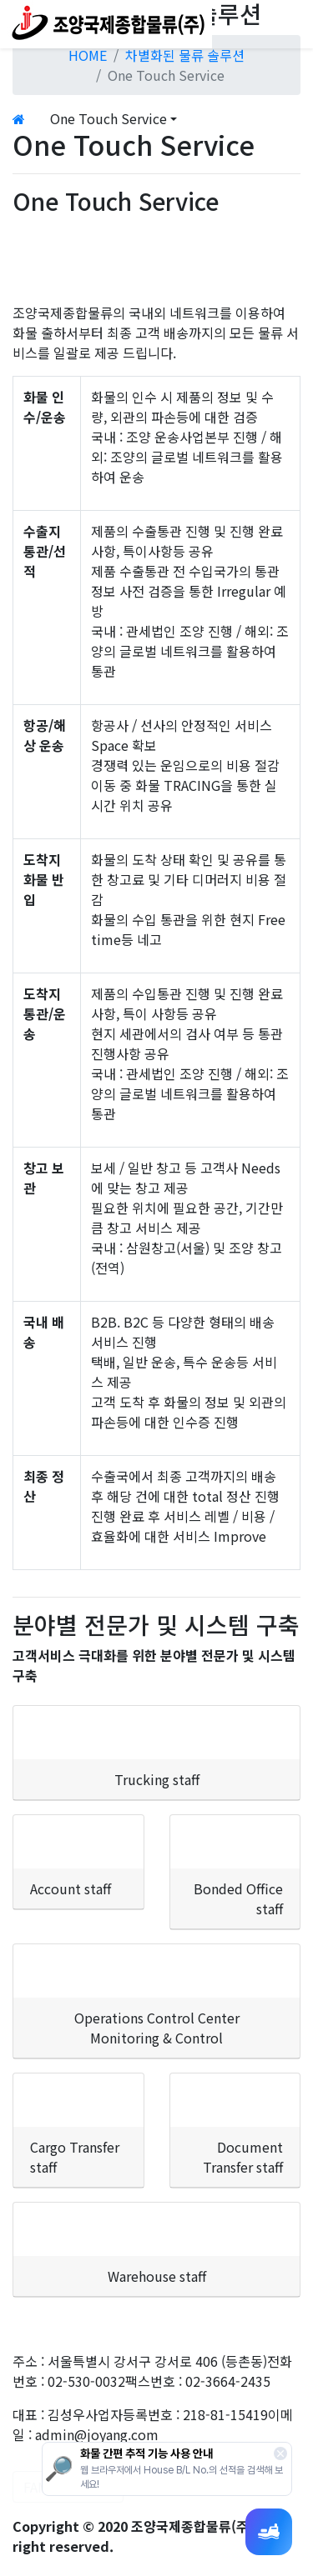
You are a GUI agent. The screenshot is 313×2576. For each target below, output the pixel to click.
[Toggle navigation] (289, 24)
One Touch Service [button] (108, 118)
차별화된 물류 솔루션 (185, 55)
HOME (87, 55)
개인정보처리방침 (63, 2341)
